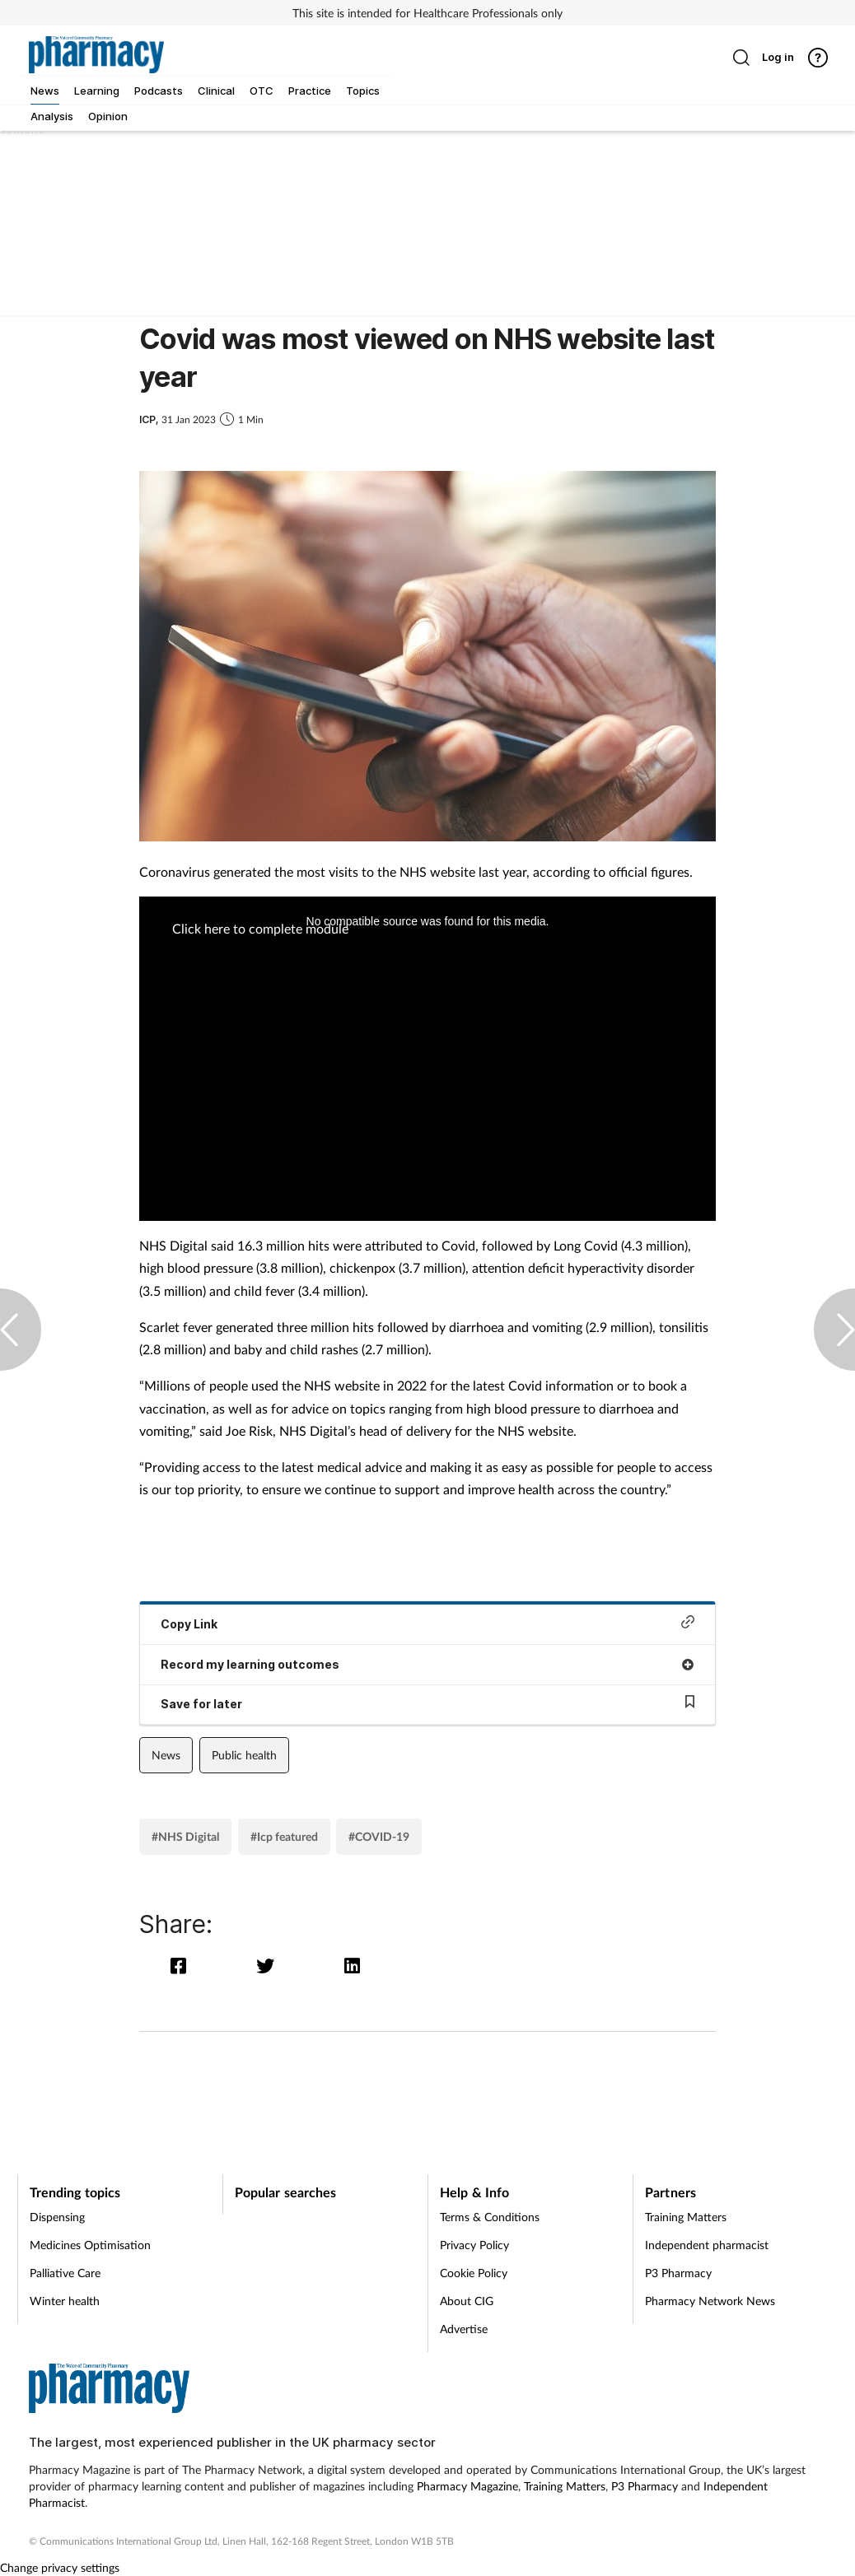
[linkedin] (354, 1965)
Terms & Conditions (490, 2217)
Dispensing (57, 2217)
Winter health (65, 2301)
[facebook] (182, 1965)
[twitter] (269, 1965)
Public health (244, 1755)
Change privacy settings (59, 2567)
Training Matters (686, 2217)
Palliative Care (65, 2273)
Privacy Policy (474, 2245)
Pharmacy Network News (710, 2301)
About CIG (466, 2301)
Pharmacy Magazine (467, 2486)
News (166, 1755)
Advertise (464, 2329)
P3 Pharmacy (678, 2273)
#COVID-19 (378, 1836)
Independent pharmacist (707, 2245)
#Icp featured (284, 1836)
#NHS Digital (185, 1836)
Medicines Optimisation (90, 2245)
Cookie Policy (473, 2273)
